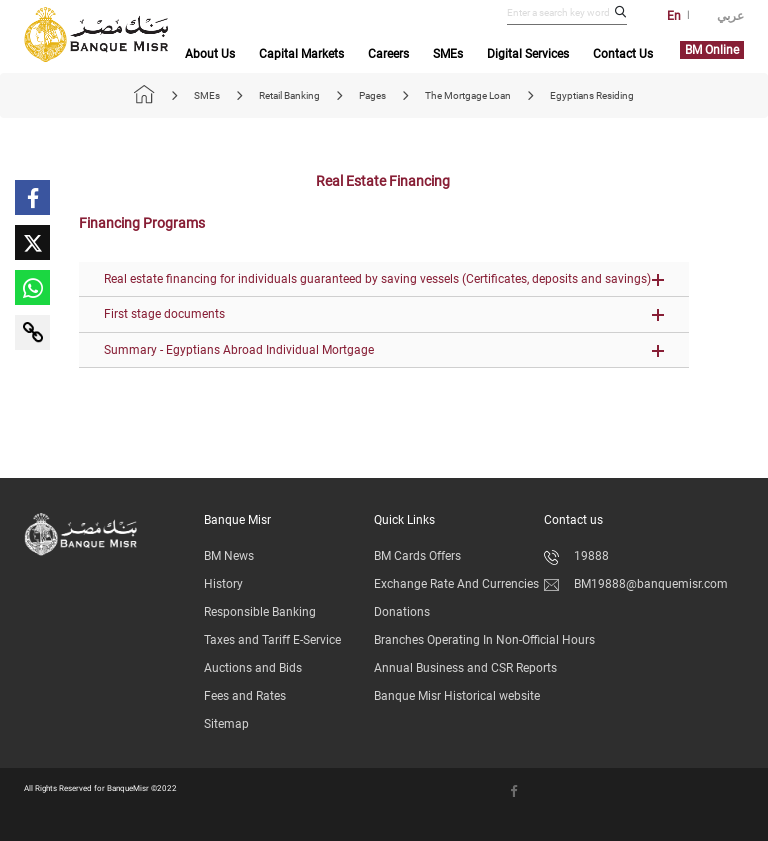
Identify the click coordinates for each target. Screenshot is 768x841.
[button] (384, 279)
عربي (730, 16)
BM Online (712, 50)
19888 (576, 556)
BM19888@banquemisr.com (636, 584)
